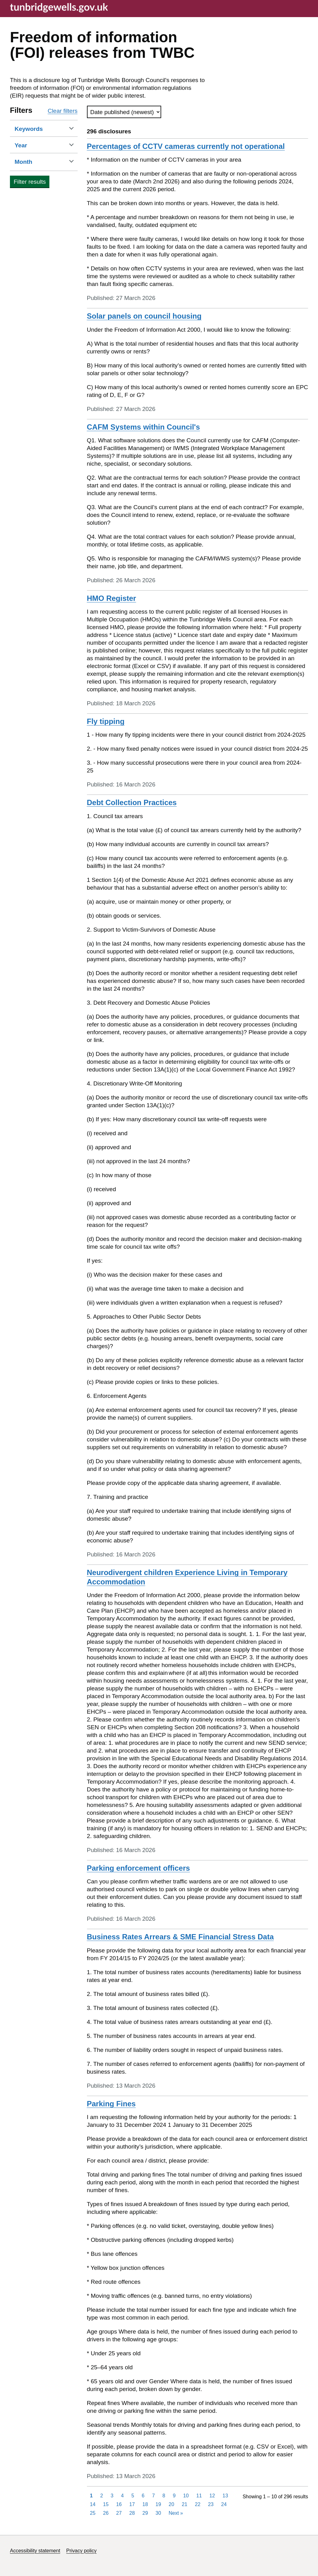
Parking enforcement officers (138, 1868)
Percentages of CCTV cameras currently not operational (186, 146)
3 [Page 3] (112, 2495)
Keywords (38, 128)
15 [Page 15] (106, 2504)
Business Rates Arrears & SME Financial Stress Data (180, 1937)
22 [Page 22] (198, 2504)
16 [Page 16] (119, 2504)
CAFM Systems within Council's (143, 427)
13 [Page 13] (225, 2495)
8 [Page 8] (163, 2495)
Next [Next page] (176, 2513)
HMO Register (111, 598)
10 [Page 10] (186, 2495)
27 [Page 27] (119, 2513)
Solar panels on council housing (144, 316)
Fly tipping (106, 721)
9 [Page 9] (174, 2495)
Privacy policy (81, 2550)
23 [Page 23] (211, 2504)
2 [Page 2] (101, 2495)
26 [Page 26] (106, 2513)
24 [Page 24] (224, 2504)
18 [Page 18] (145, 2504)
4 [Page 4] (122, 2495)
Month (33, 161)
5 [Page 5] (132, 2495)
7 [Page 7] (153, 2495)
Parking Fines (111, 2103)
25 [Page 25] (93, 2513)
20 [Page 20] (171, 2504)
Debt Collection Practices (132, 802)
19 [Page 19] (158, 2504)
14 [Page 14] (93, 2504)
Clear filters (62, 111)
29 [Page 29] (145, 2513)
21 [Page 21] (184, 2504)
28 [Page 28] (132, 2513)
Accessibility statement (35, 2550)
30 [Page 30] (158, 2513)
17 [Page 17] (132, 2504)
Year (30, 145)
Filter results (30, 181)
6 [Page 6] (143, 2495)
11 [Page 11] (199, 2495)
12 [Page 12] (212, 2495)
